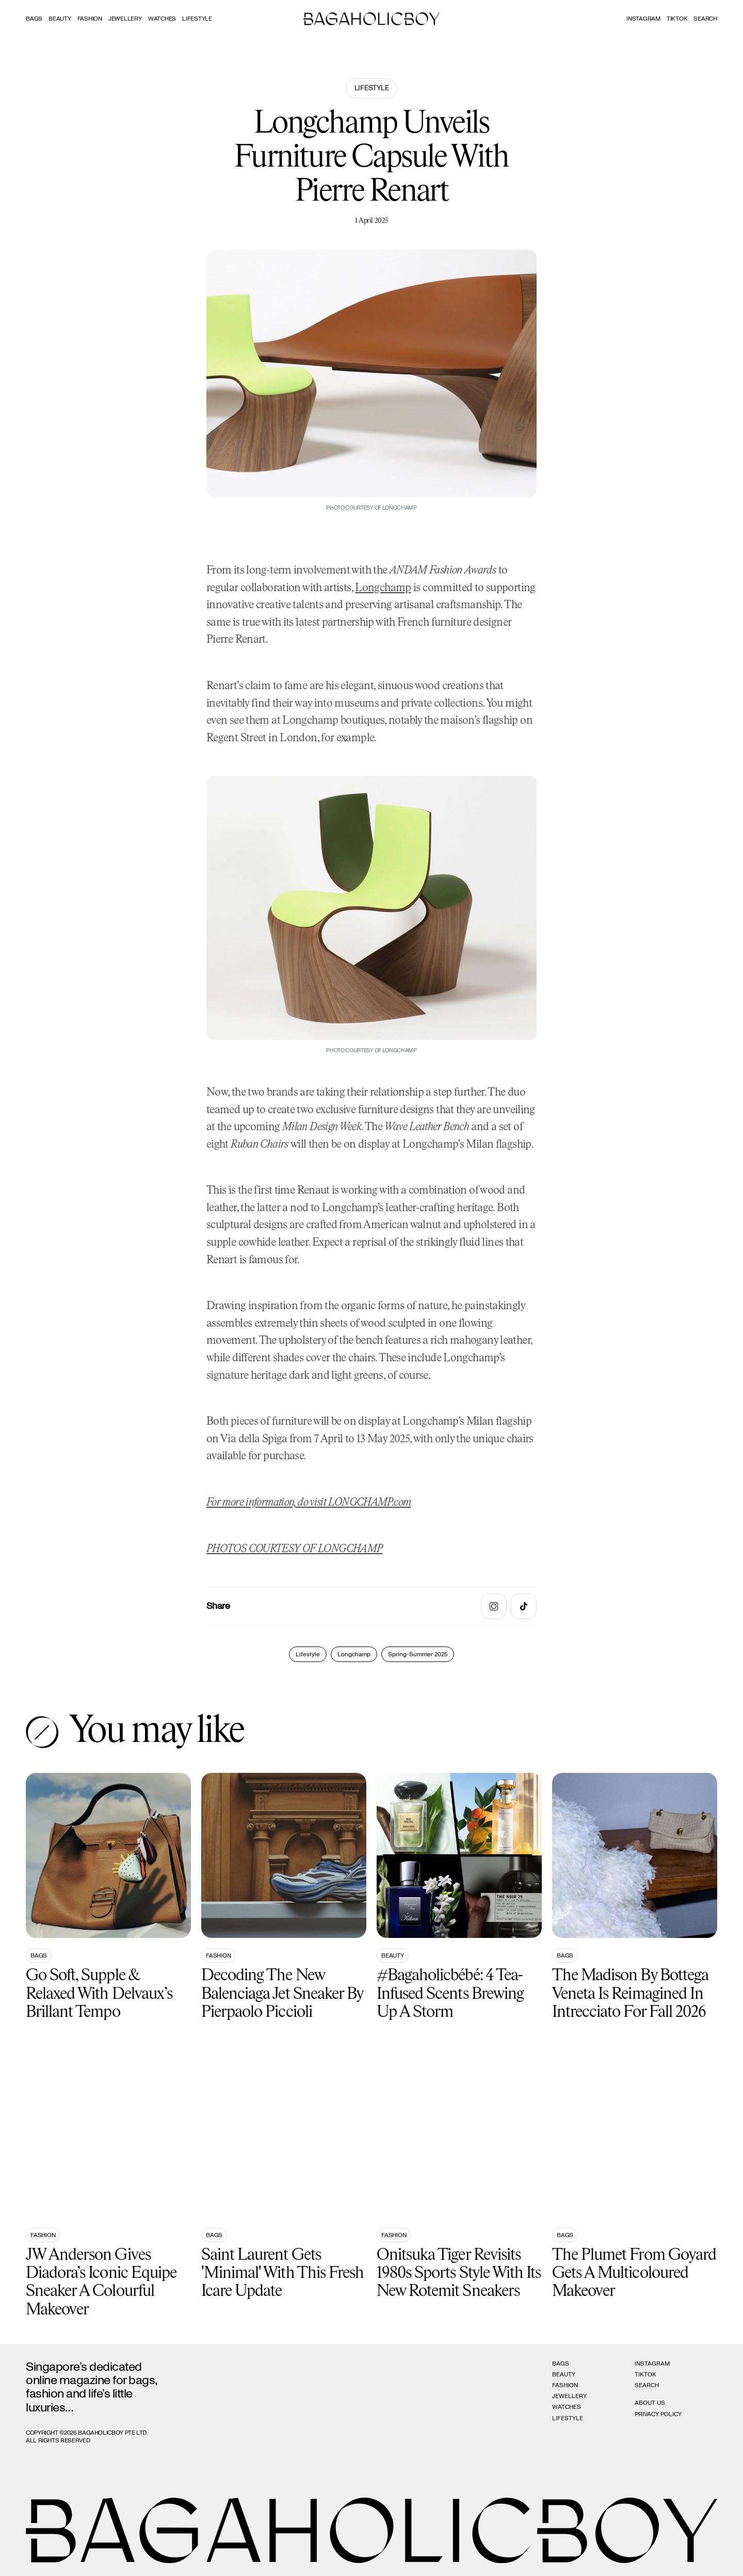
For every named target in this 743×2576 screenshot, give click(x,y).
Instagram (643, 18)
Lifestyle (197, 18)
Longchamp (383, 588)
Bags (34, 18)
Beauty (60, 18)
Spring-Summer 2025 (417, 1654)
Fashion (89, 18)
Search (647, 2385)
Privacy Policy (658, 2414)
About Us (650, 2403)
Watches (162, 18)
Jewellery (125, 18)
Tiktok (677, 18)
